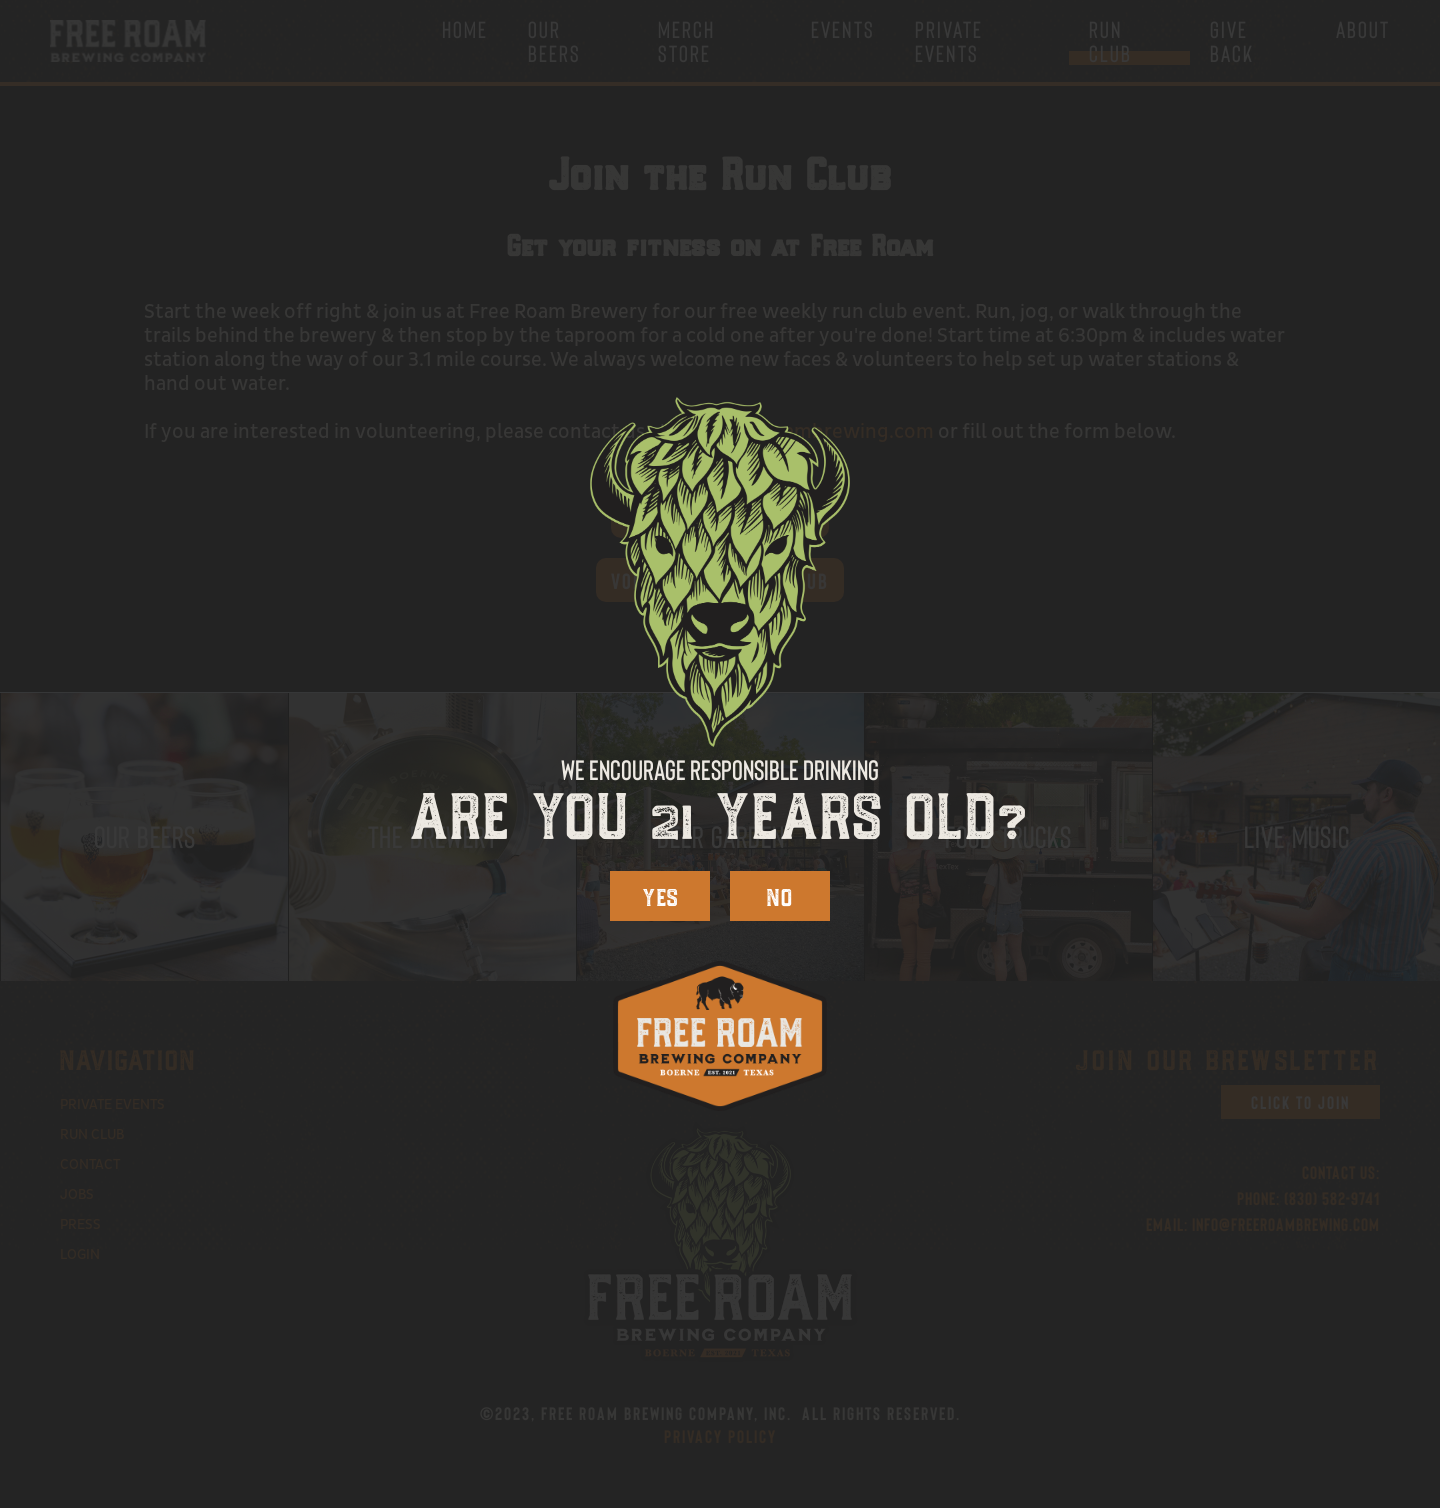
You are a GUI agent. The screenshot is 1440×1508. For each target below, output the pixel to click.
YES (660, 895)
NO (780, 895)
